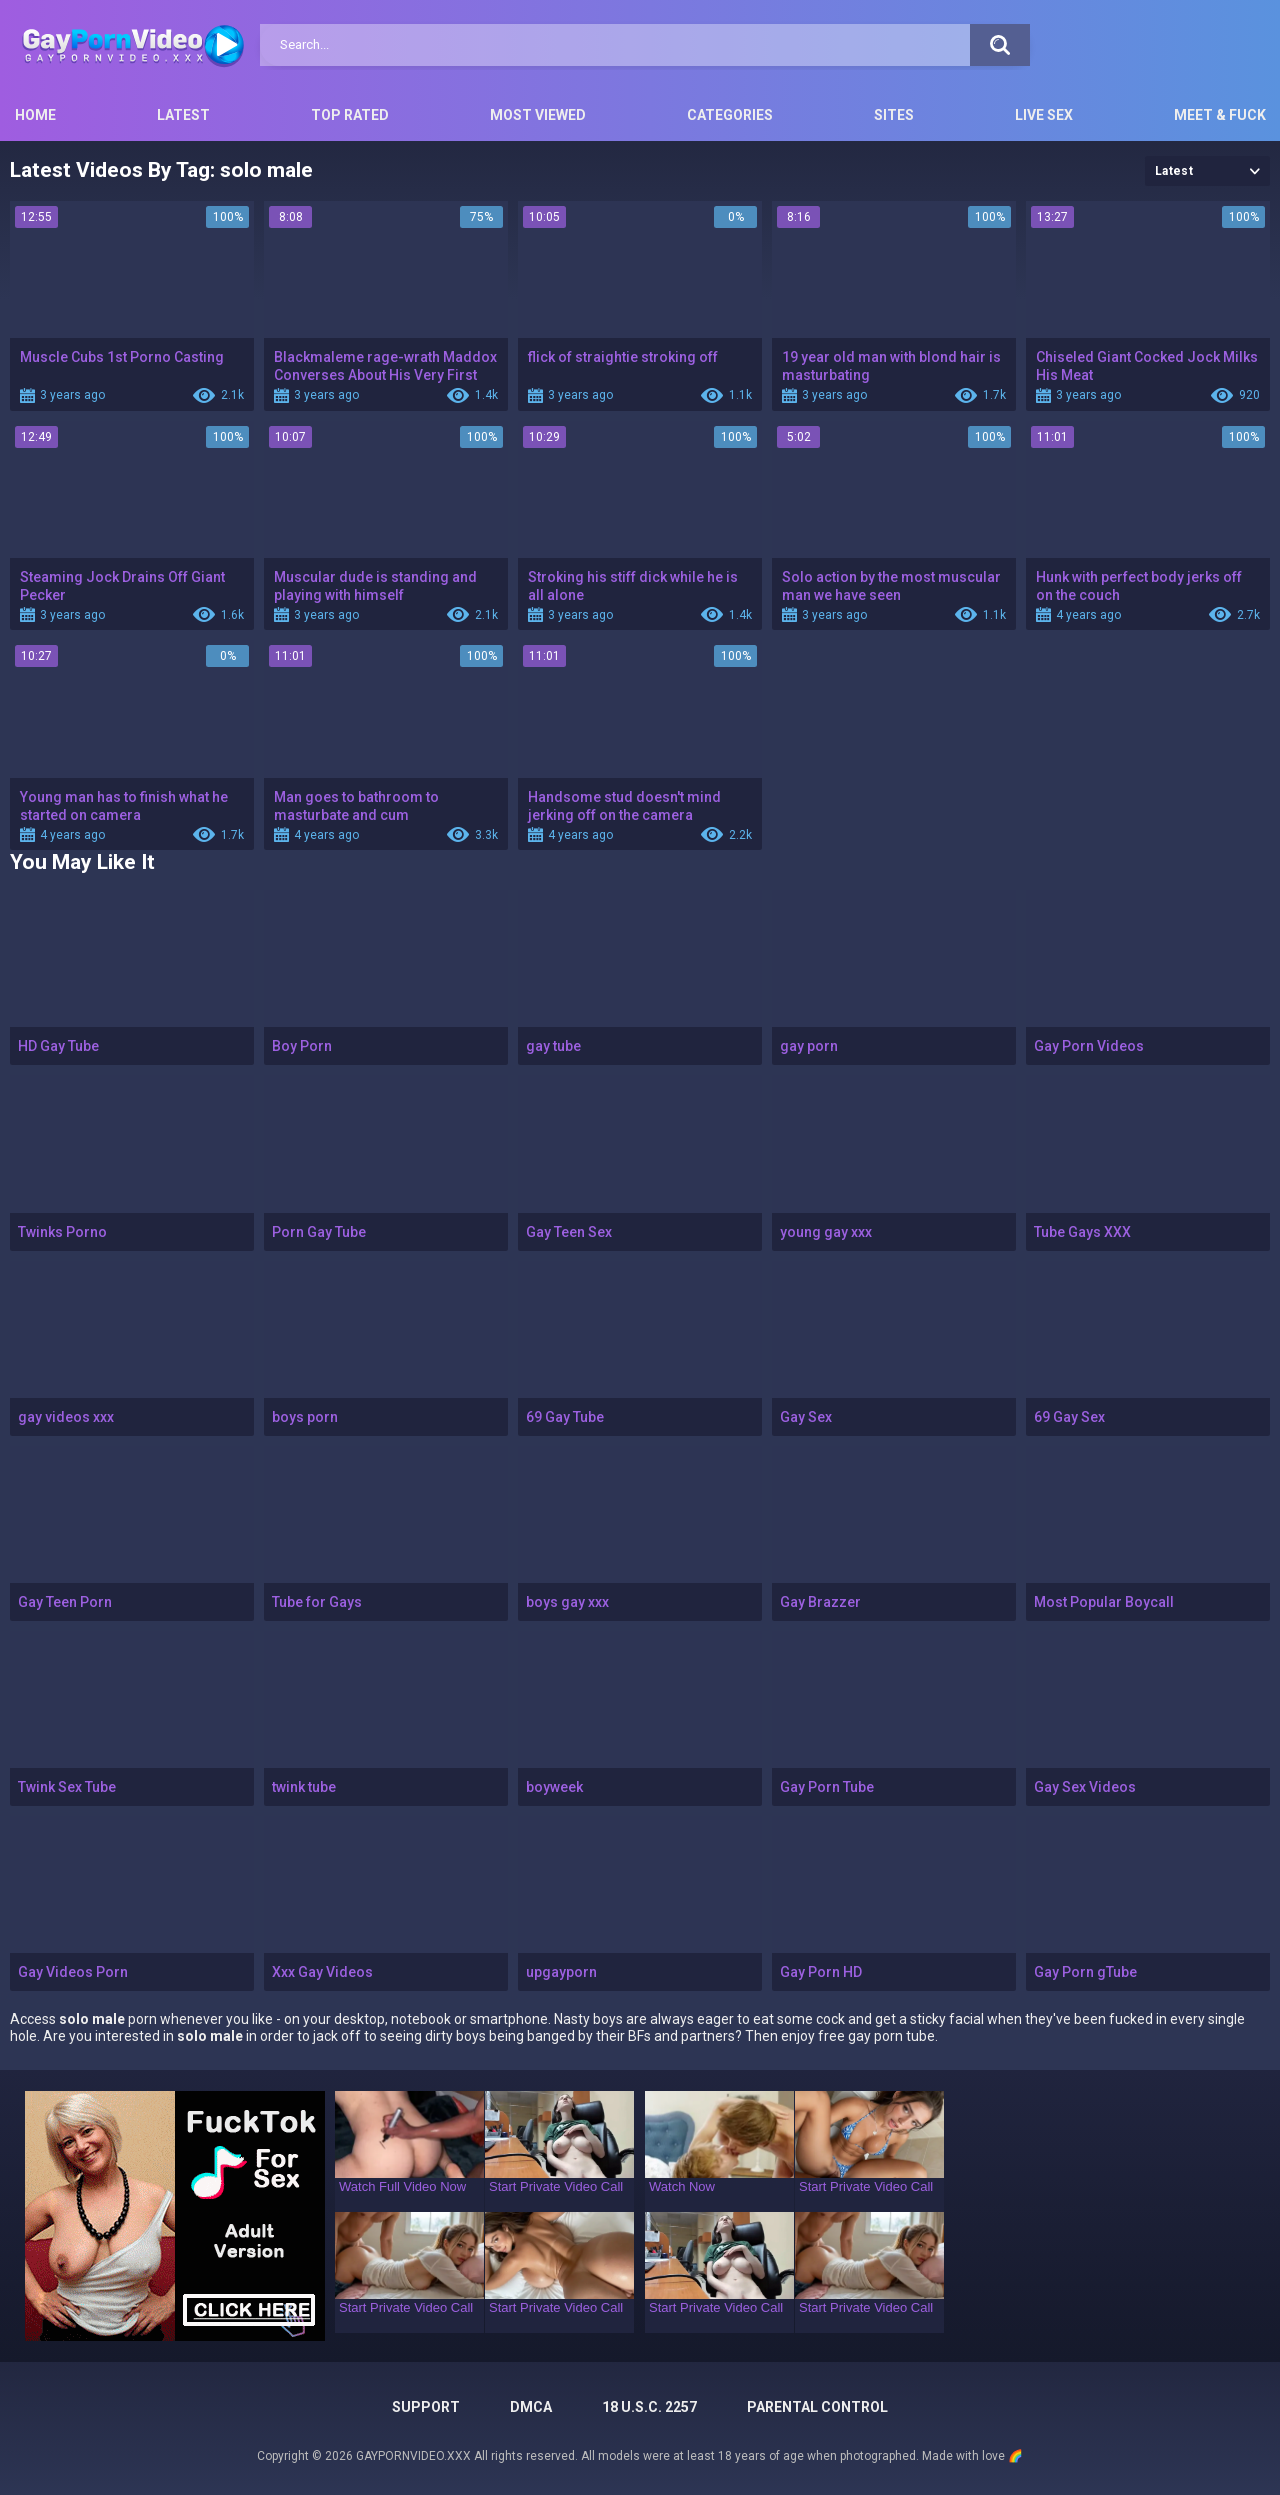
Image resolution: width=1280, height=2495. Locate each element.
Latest (183, 115)
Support (426, 2407)
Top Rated (350, 115)
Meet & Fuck (1220, 115)
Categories (730, 115)
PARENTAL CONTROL (817, 2407)
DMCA (531, 2407)
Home (35, 115)
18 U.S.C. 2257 (649, 2407)
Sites (894, 115)
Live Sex (1044, 115)
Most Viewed (538, 115)
